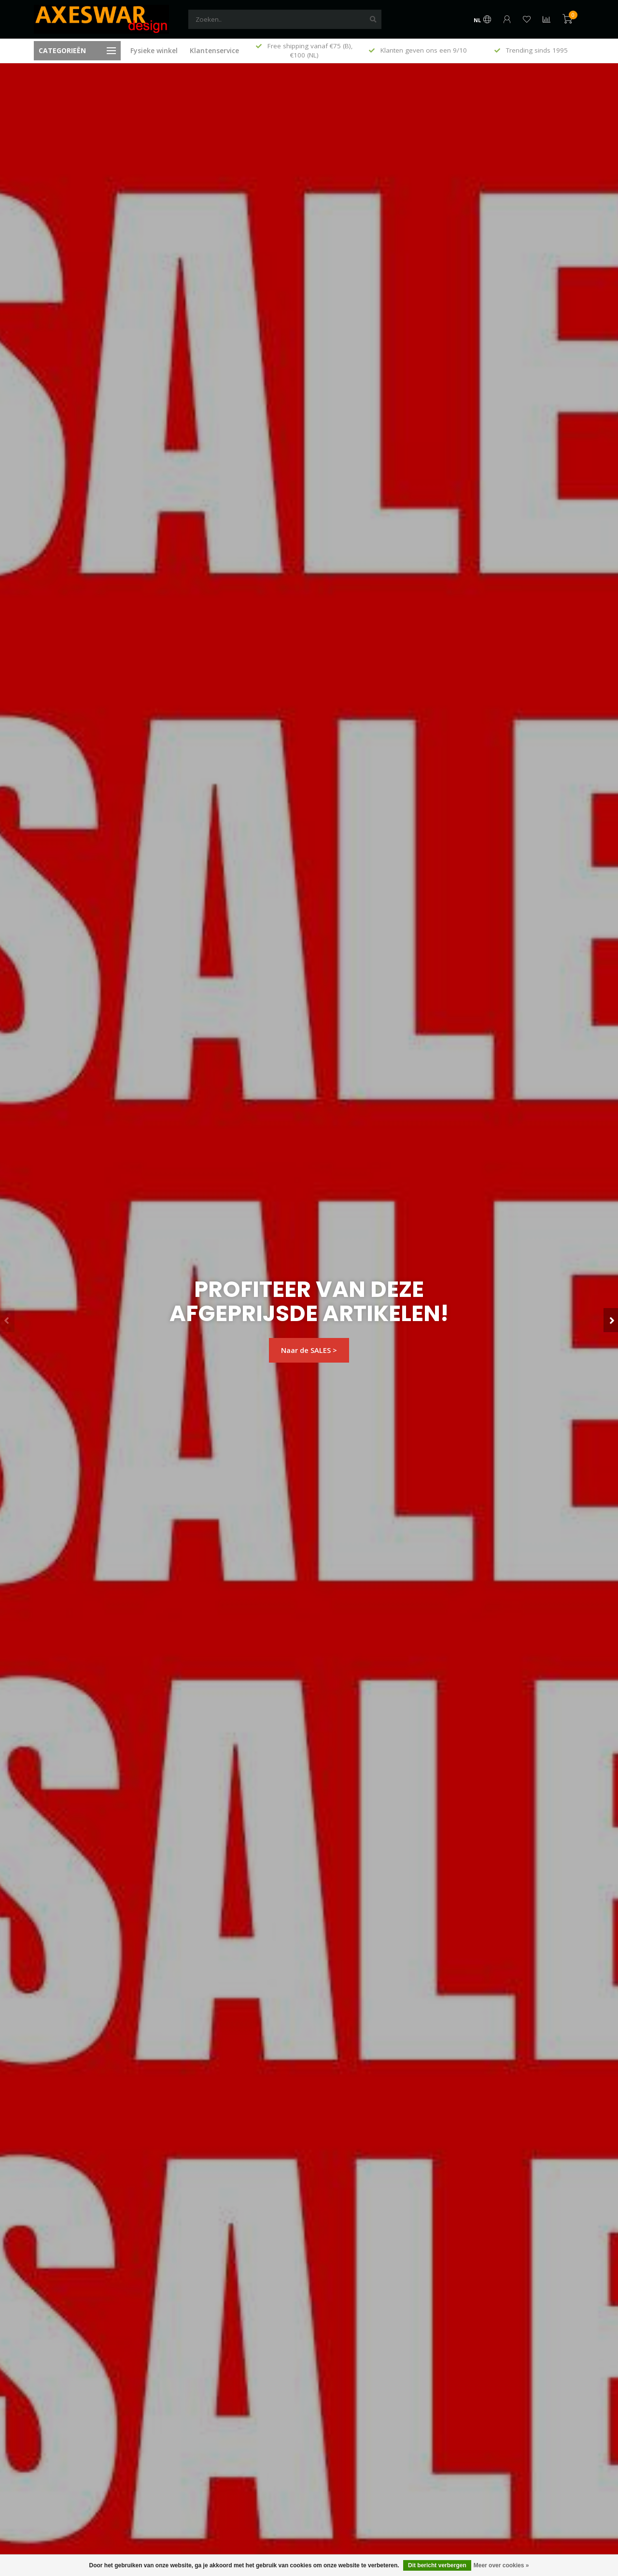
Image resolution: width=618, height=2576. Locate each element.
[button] (7, 1320)
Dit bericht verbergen (437, 2565)
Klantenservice (214, 50)
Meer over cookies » (501, 2565)
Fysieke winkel (154, 50)
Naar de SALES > (309, 1350)
